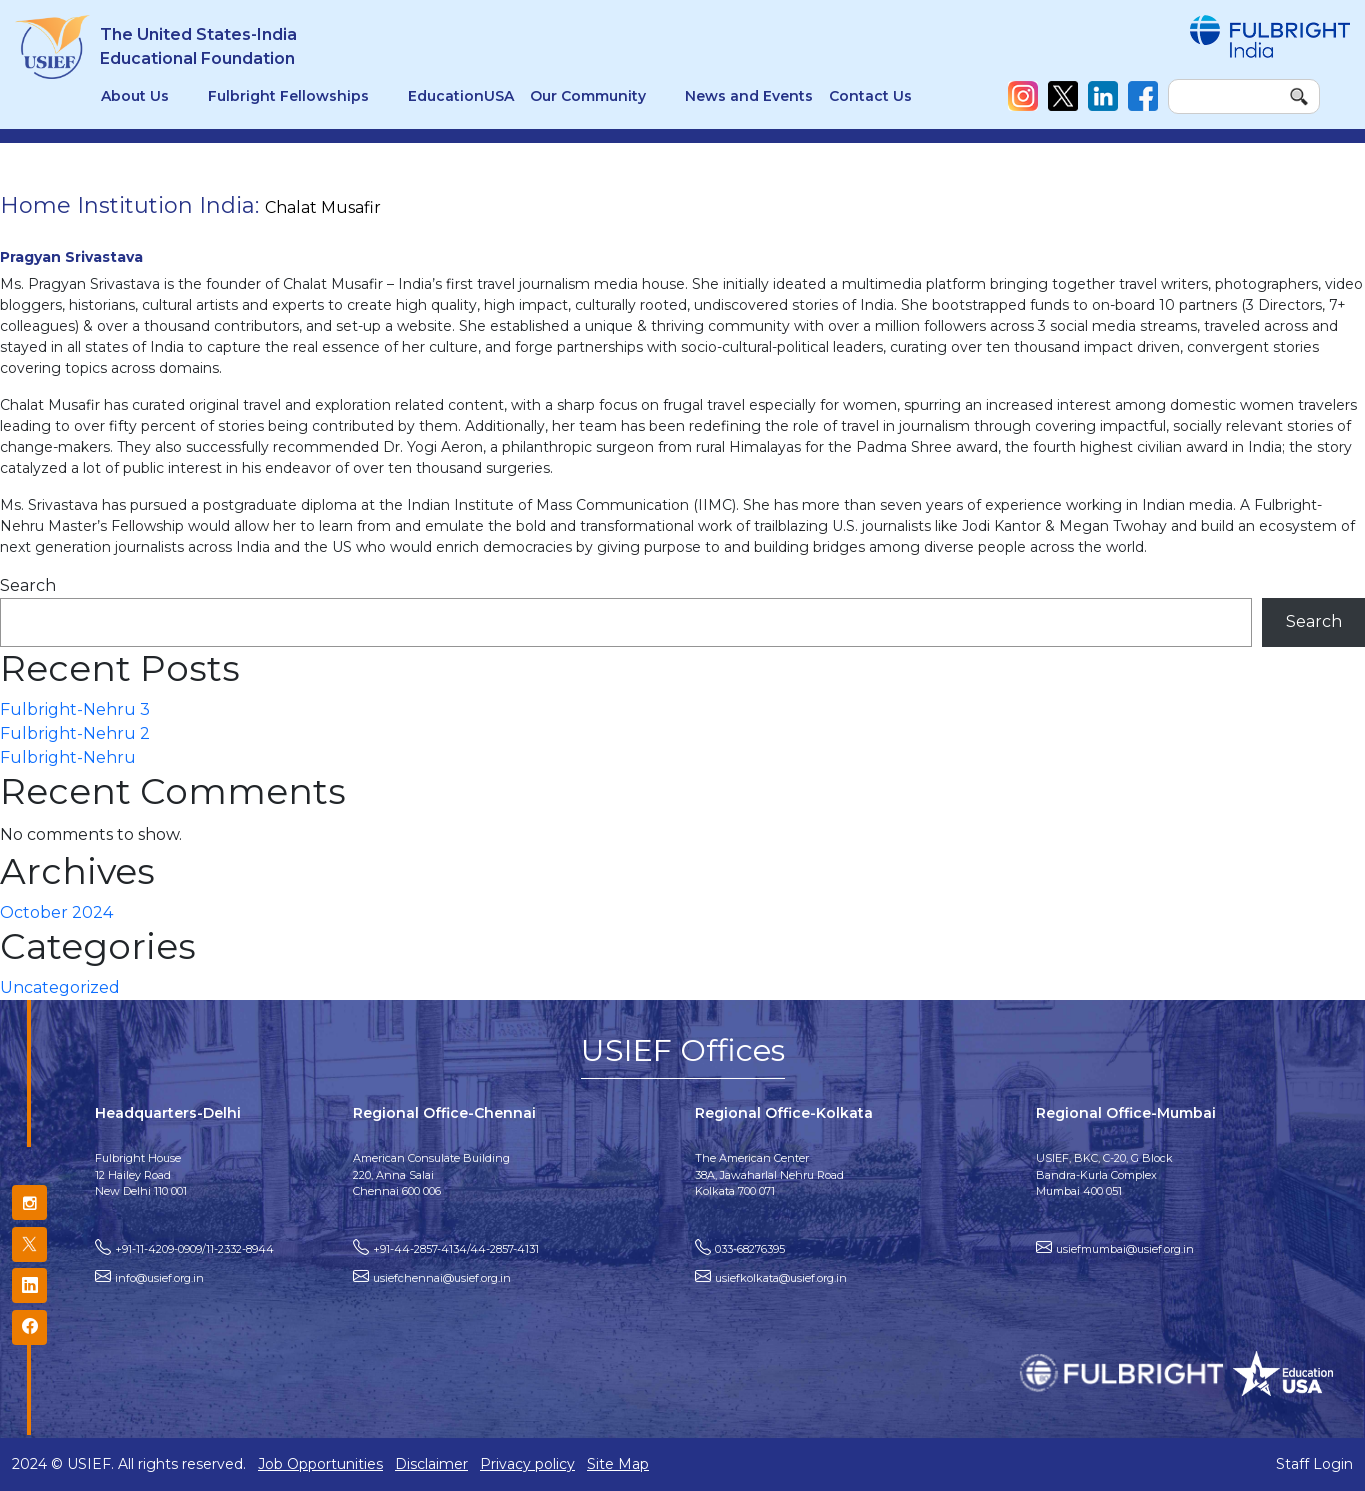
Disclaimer (431, 1464)
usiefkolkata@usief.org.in (781, 1278)
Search (28, 585)
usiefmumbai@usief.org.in (1125, 1249)
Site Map (618, 1464)
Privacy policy (527, 1464)
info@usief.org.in (159, 1278)
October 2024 (56, 912)
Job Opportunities (320, 1464)
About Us (135, 96)
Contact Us (870, 96)
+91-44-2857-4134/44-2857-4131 (456, 1249)
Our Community (588, 96)
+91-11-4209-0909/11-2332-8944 (194, 1249)
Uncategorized (60, 987)
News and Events (749, 96)
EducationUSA (461, 96)
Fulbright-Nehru (68, 757)
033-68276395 (750, 1249)
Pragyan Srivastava (71, 257)
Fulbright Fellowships (288, 96)
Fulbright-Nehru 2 (75, 733)
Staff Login (1314, 1464)
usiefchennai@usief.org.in (442, 1278)
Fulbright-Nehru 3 (75, 709)
